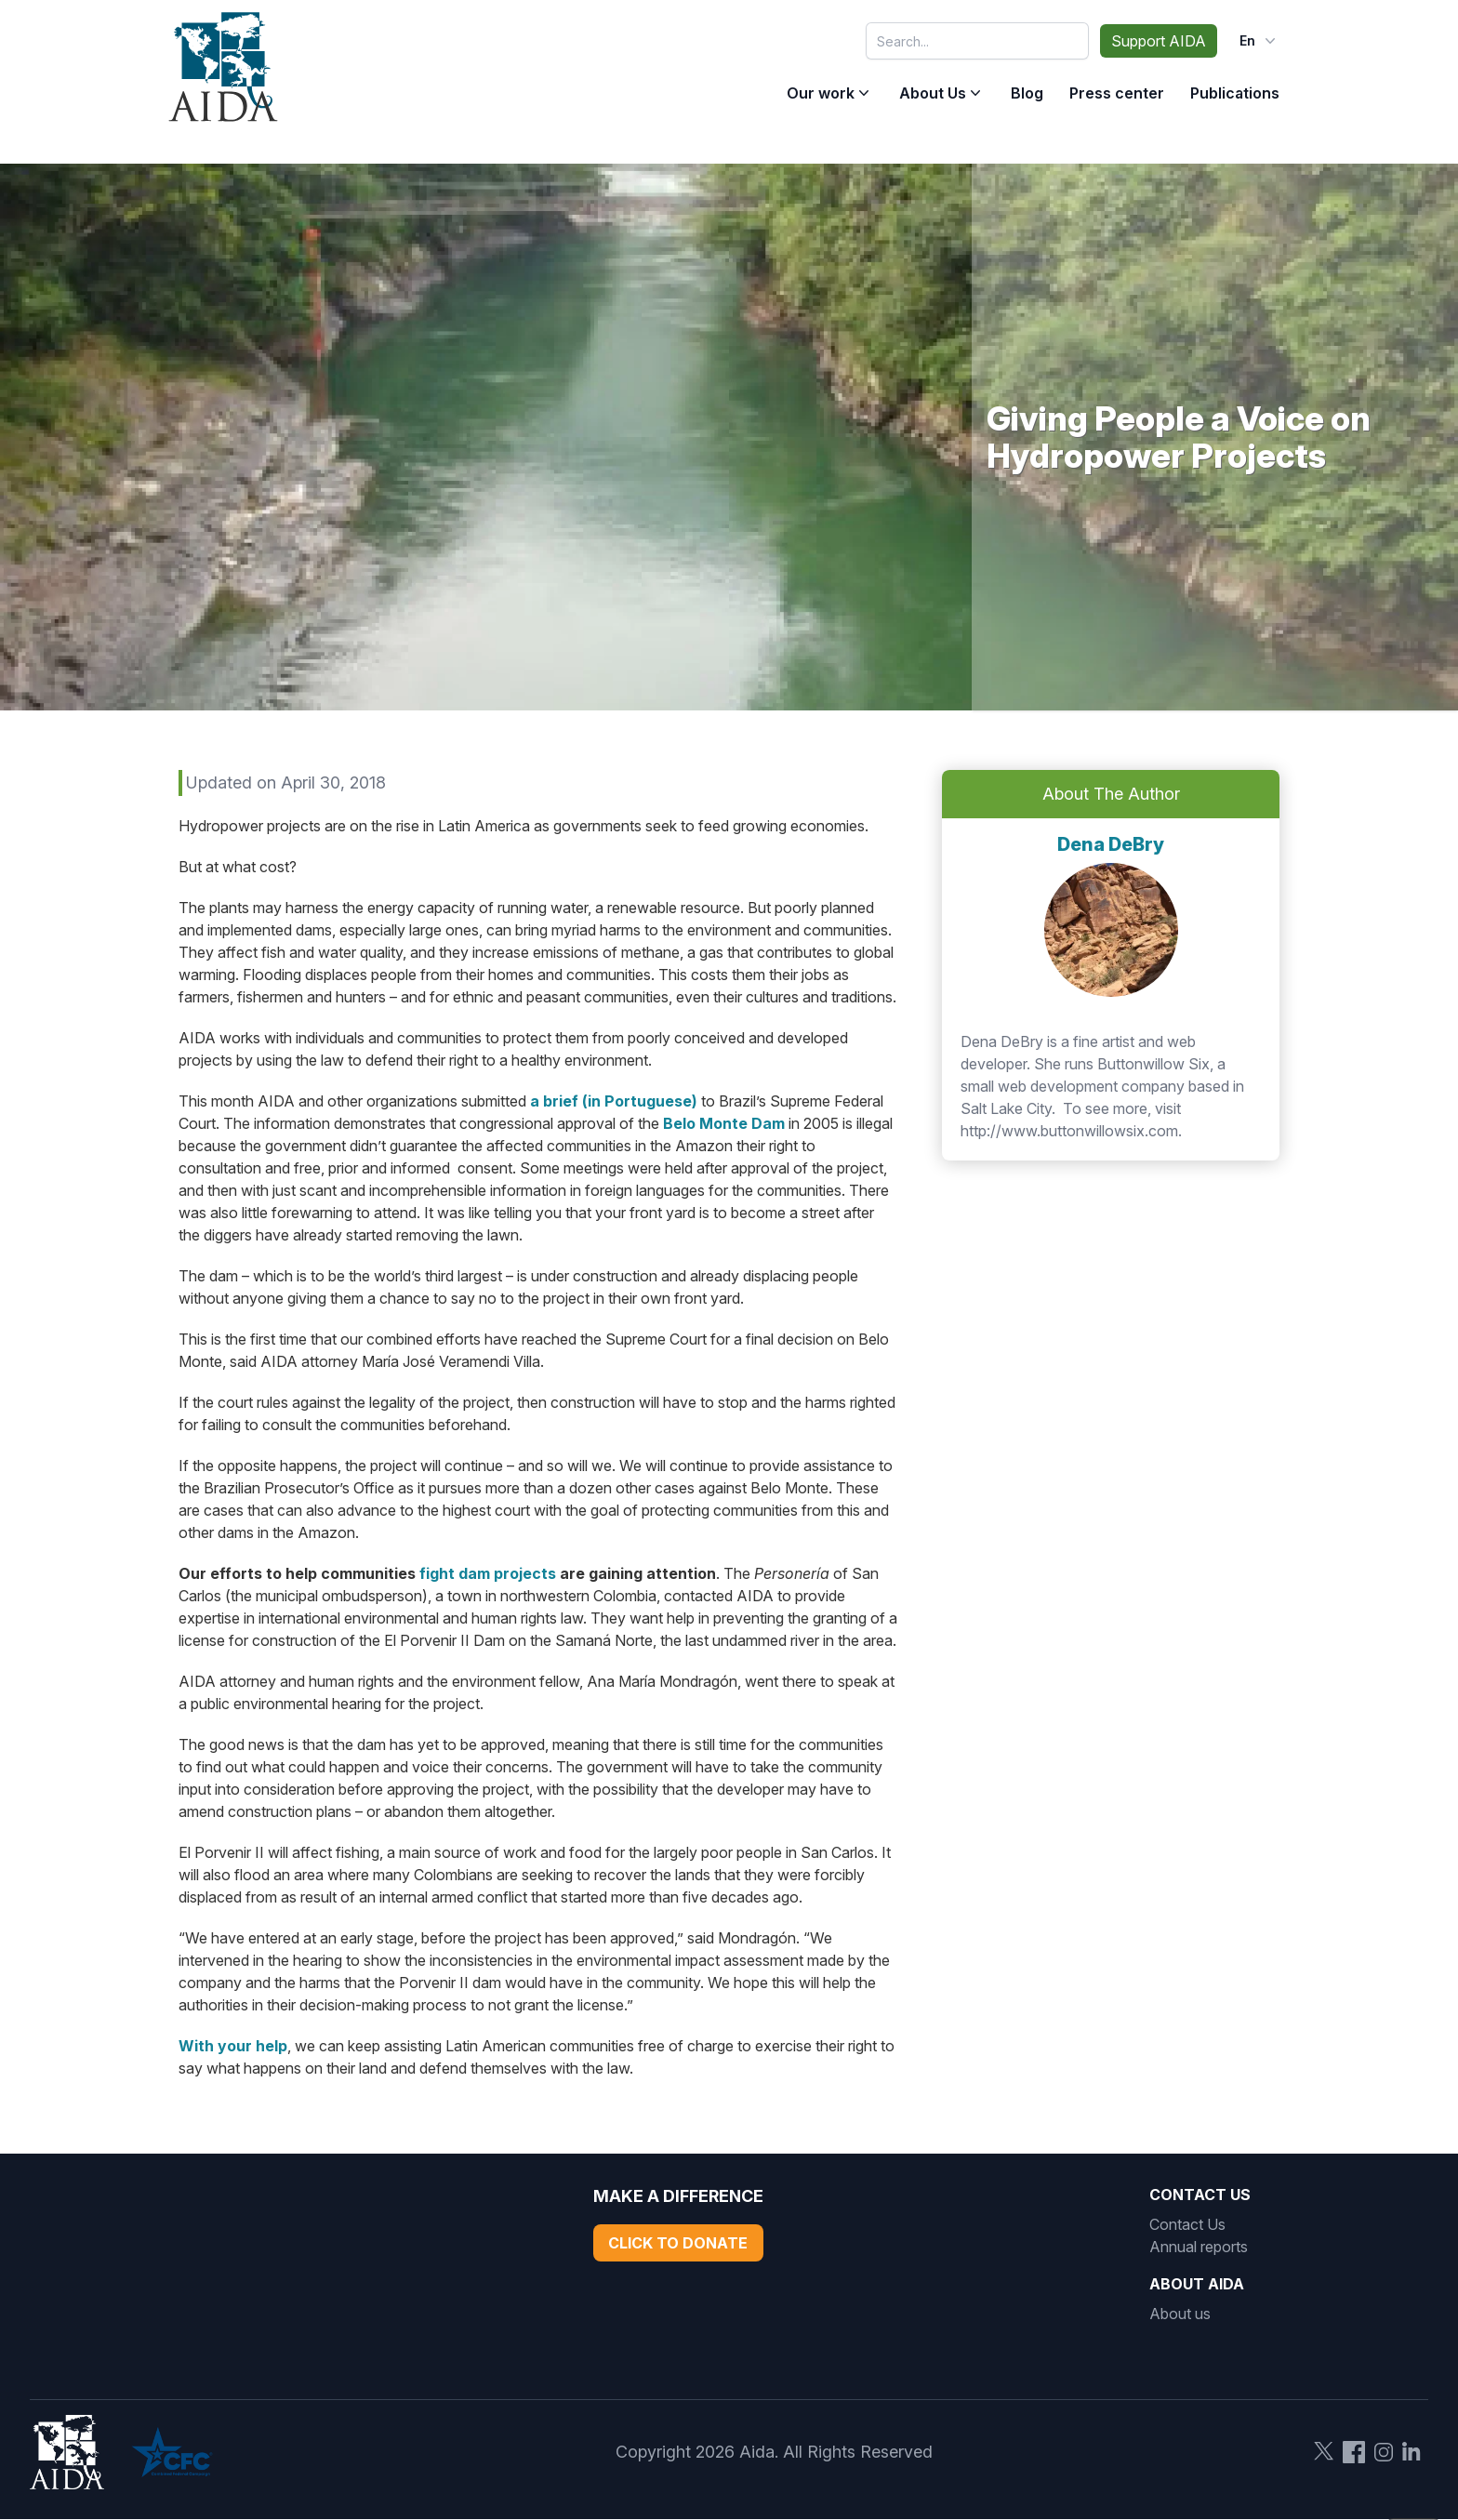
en (1259, 41)
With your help (233, 2045)
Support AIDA (1158, 41)
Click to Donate (678, 2243)
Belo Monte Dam (724, 1123)
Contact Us (1187, 2224)
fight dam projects (487, 1573)
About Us (932, 93)
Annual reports (1198, 2246)
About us (1180, 2313)
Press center (1116, 93)
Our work (821, 93)
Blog (1027, 93)
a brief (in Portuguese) (613, 1101)
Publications (1234, 93)
